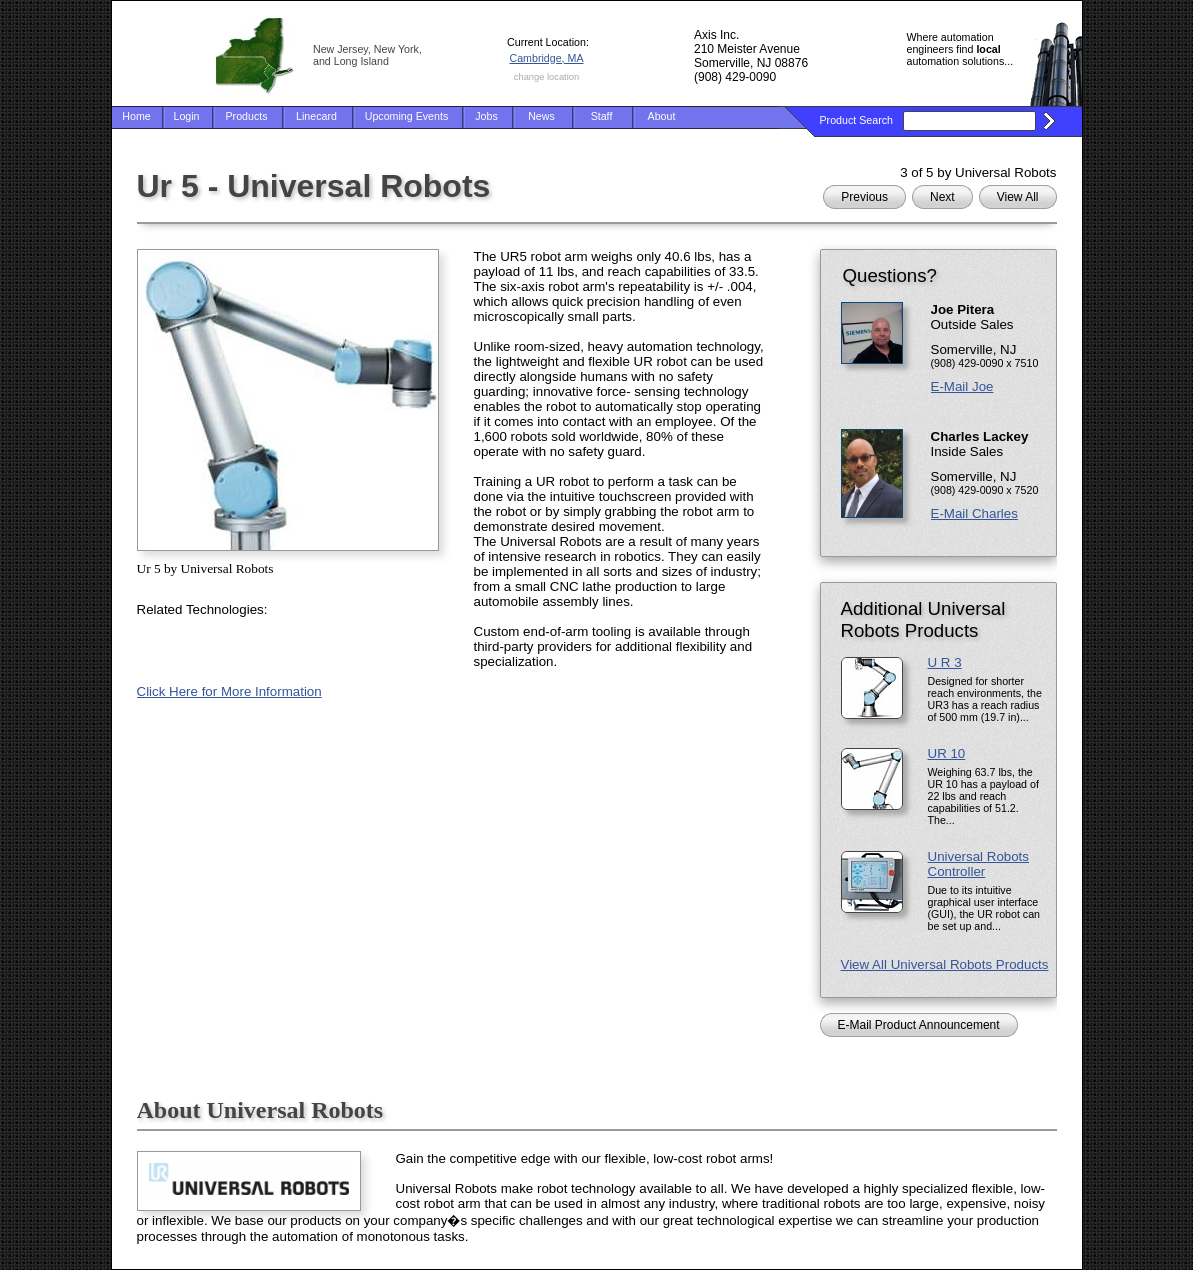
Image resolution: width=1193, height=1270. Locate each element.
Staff (602, 116)
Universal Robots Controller (978, 864)
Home (136, 116)
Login (186, 116)
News (541, 116)
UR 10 (947, 753)
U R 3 (945, 662)
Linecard (316, 116)
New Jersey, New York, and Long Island (367, 55)
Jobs (486, 116)
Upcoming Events (407, 116)
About (662, 116)
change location (546, 77)
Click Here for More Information (229, 691)
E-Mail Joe (962, 386)
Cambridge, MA (546, 58)
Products (246, 116)
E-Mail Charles (974, 513)
